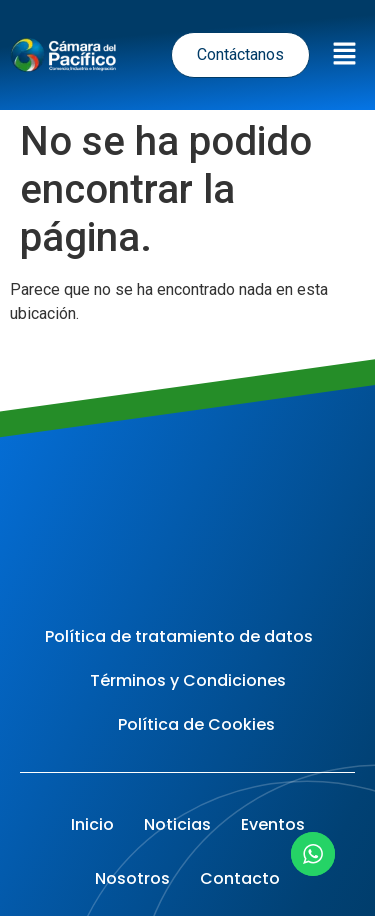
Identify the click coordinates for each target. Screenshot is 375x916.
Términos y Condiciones (188, 680)
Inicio (92, 824)
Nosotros (132, 878)
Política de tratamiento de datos (179, 636)
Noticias (177, 824)
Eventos (273, 824)
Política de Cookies (196, 724)
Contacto (240, 878)
